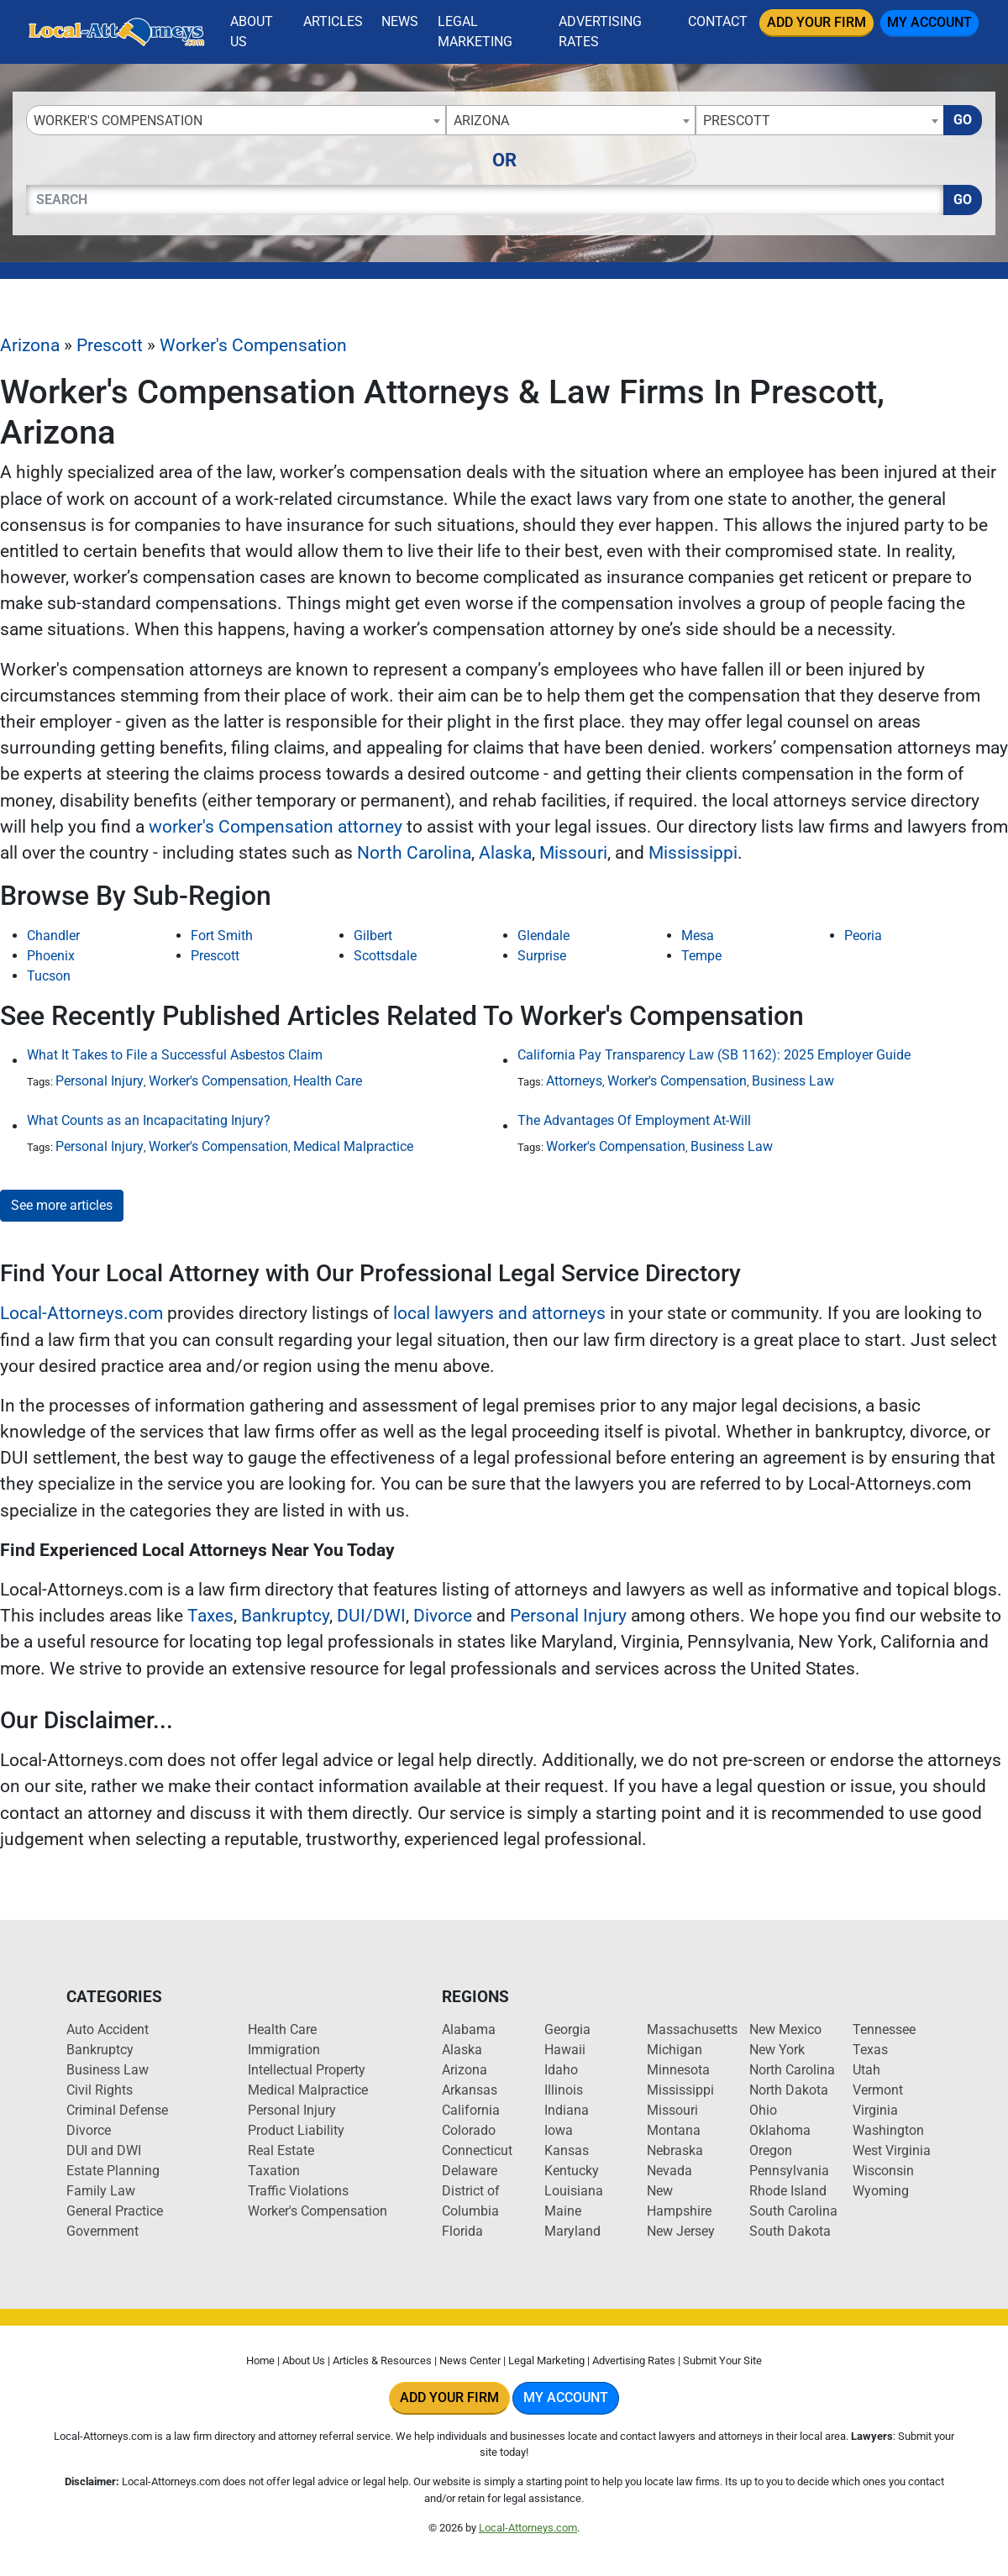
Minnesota (678, 2070)
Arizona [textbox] (481, 121)
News (399, 21)
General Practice (114, 2211)
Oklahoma (780, 2130)
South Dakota (790, 2231)
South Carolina (793, 2211)
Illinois (563, 2090)
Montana (674, 2130)
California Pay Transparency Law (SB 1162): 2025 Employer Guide (714, 1055)
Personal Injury (99, 1081)
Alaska (505, 853)
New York (777, 2050)
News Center (470, 2360)
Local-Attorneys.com (81, 1313)
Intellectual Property (306, 2070)
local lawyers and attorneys (499, 1313)
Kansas (566, 2150)
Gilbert (373, 936)
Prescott (109, 345)
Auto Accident (107, 2029)
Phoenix (51, 956)
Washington (888, 2130)
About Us (251, 31)
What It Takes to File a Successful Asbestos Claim (175, 1055)
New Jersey (681, 2231)
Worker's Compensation (253, 345)
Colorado (469, 2130)
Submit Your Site (722, 2360)
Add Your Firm (816, 22)
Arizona (30, 345)
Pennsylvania (789, 2171)
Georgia (567, 2029)
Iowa (558, 2130)
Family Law (100, 2191)
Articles (333, 21)
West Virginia (892, 2150)
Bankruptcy (285, 1616)
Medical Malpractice (353, 1146)
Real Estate (281, 2150)
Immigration (284, 2050)
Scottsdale (385, 956)
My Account (929, 22)
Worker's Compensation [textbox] (118, 121)
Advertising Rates (600, 31)
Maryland (572, 2231)
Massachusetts (692, 2029)
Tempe (701, 956)
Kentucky (571, 2171)
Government (102, 2231)
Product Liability (296, 2130)
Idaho (561, 2070)
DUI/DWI (371, 1616)
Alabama (469, 2029)
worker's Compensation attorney (275, 827)
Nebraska (675, 2150)
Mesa (697, 936)
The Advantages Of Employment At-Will (634, 1120)
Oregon (770, 2150)
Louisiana (573, 2191)
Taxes (210, 1616)
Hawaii (564, 2050)
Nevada (669, 2171)
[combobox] (236, 120)
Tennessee (884, 2029)
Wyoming (881, 2191)
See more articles (62, 1205)
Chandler (53, 936)
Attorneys (574, 1081)
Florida (462, 2231)
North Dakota (788, 2090)
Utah (866, 2070)
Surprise (541, 956)
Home (260, 2360)
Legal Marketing (475, 31)
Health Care (327, 1081)
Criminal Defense (117, 2110)
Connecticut (477, 2150)
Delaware (469, 2171)
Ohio (763, 2110)
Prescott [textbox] (736, 121)
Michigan (674, 2050)
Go (962, 120)
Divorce (442, 1616)
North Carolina (414, 853)
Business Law (793, 1081)
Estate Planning (113, 2171)
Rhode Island (788, 2191)
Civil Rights (99, 2090)
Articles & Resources (382, 2360)
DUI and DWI (103, 2150)
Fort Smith (222, 936)
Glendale (543, 936)
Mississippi (693, 853)
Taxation (274, 2171)
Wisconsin (883, 2171)
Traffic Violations (298, 2191)
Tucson (49, 976)
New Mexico (785, 2029)
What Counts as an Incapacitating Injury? (148, 1120)
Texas (870, 2050)
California (471, 2110)
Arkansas (469, 2090)
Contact (718, 21)
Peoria (863, 936)
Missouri (573, 853)
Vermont (878, 2090)
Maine (562, 2211)
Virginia (875, 2110)
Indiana (566, 2110)
